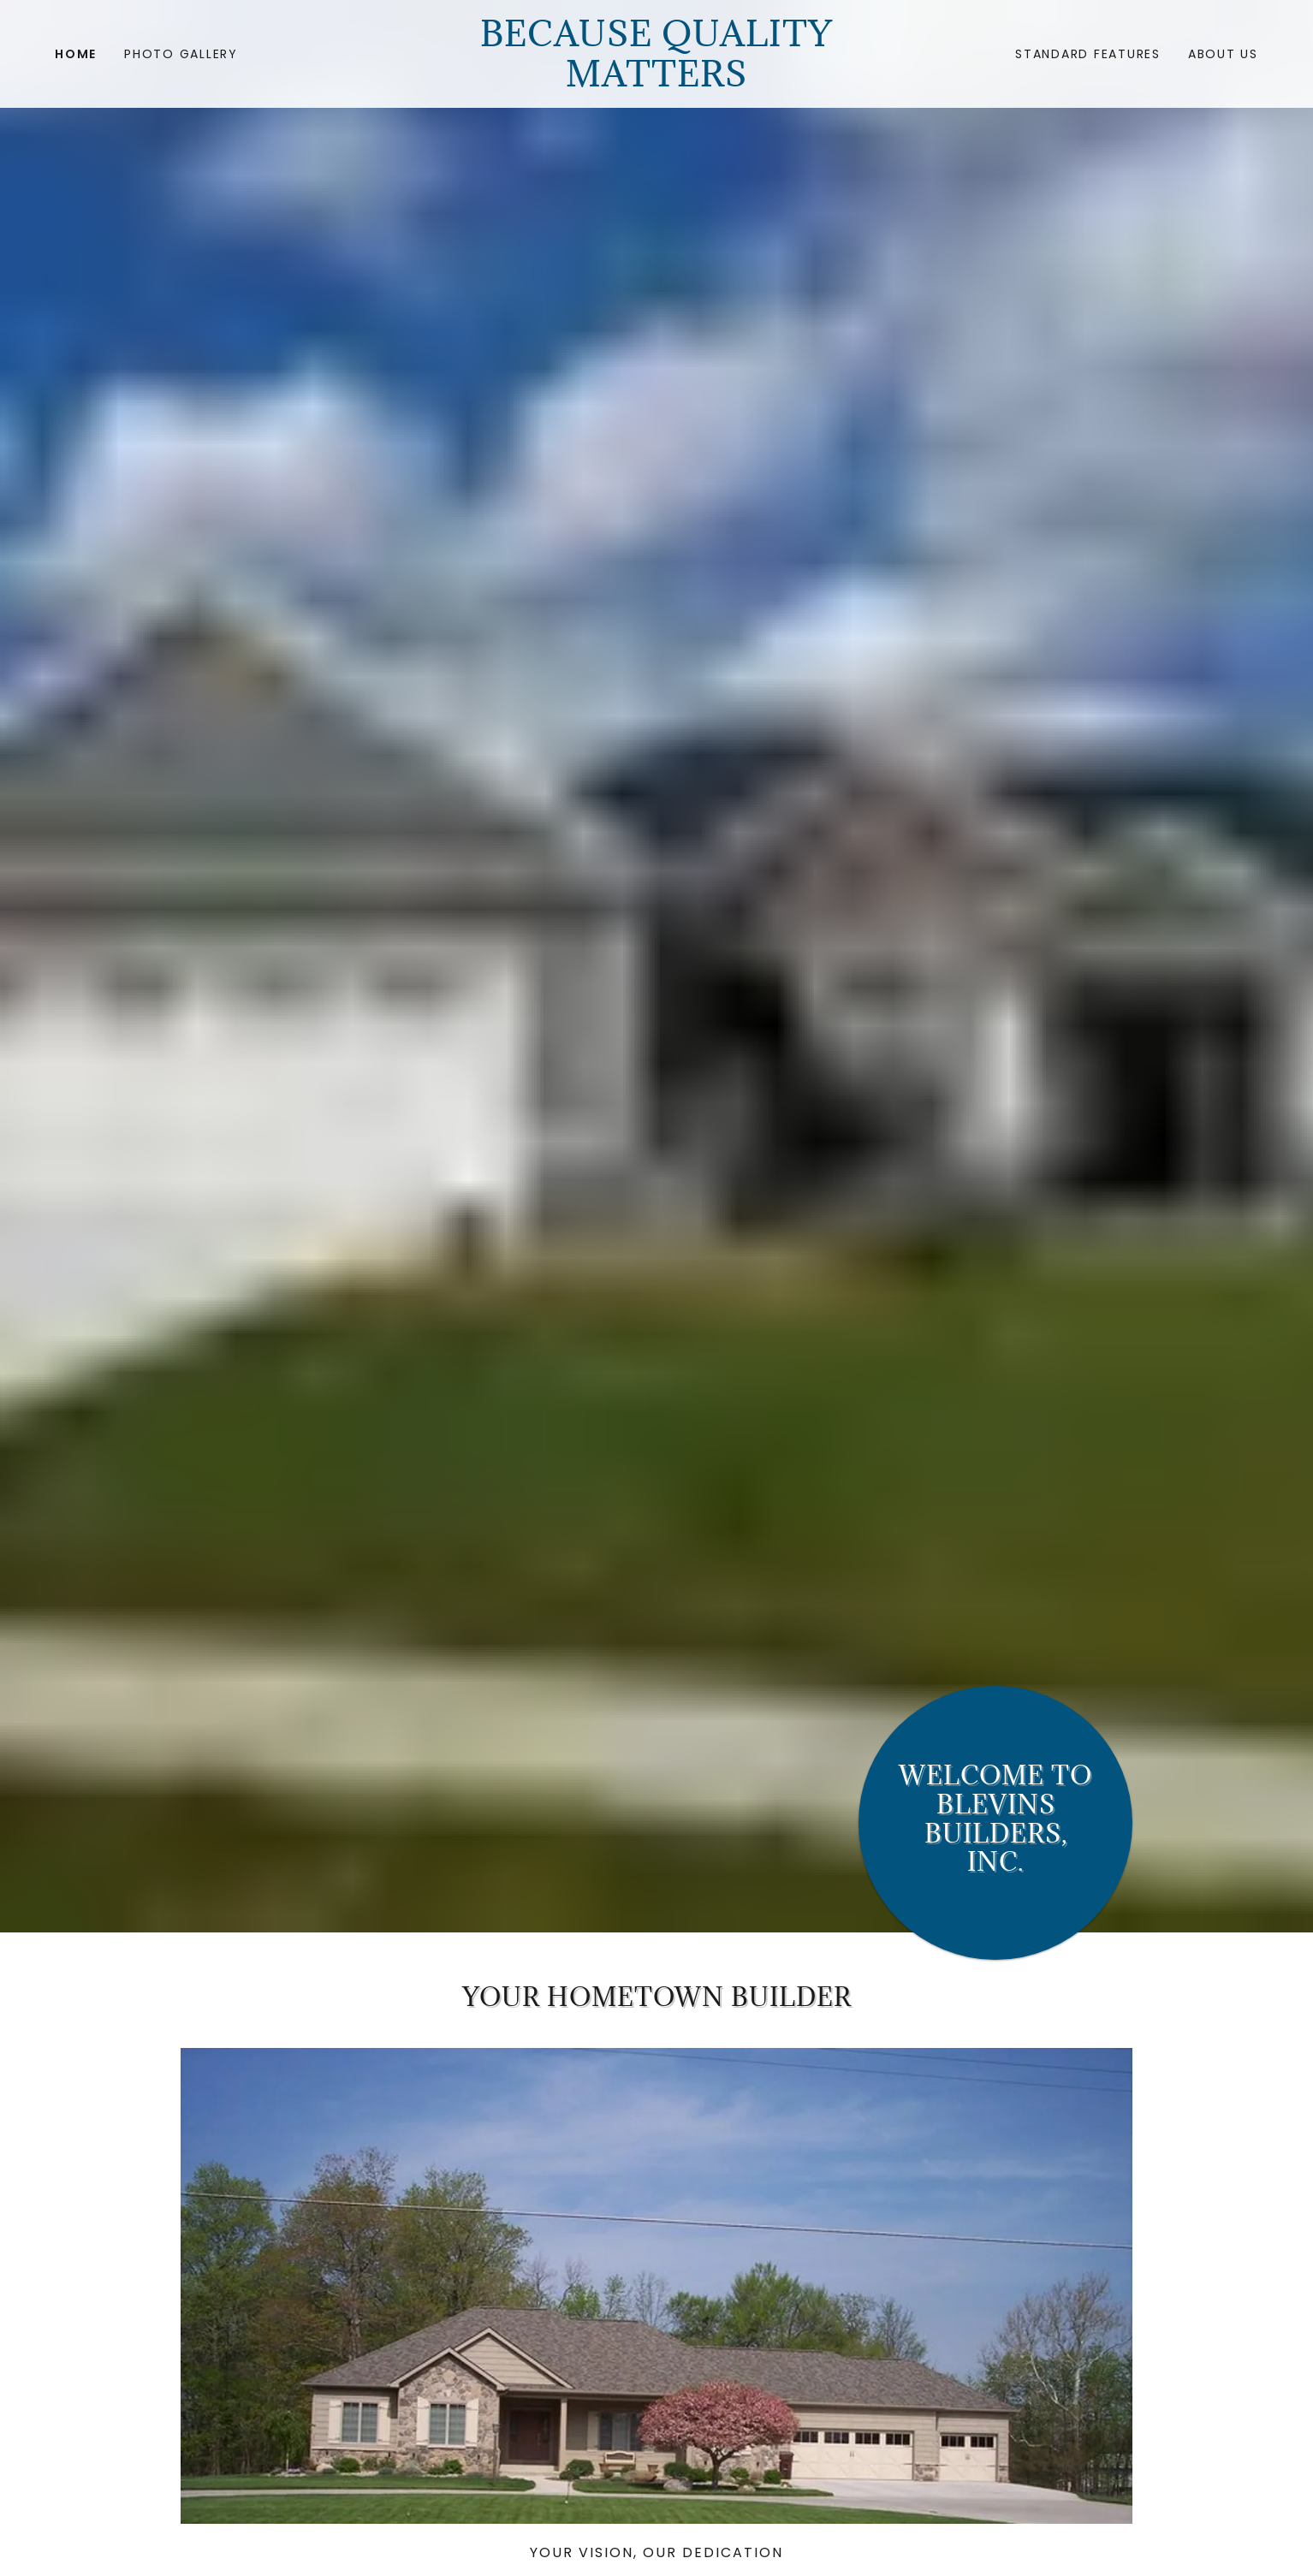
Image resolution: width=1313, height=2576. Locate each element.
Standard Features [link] (1088, 53)
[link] (657, 82)
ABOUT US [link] (1223, 53)
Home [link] (76, 53)
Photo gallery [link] (181, 53)
